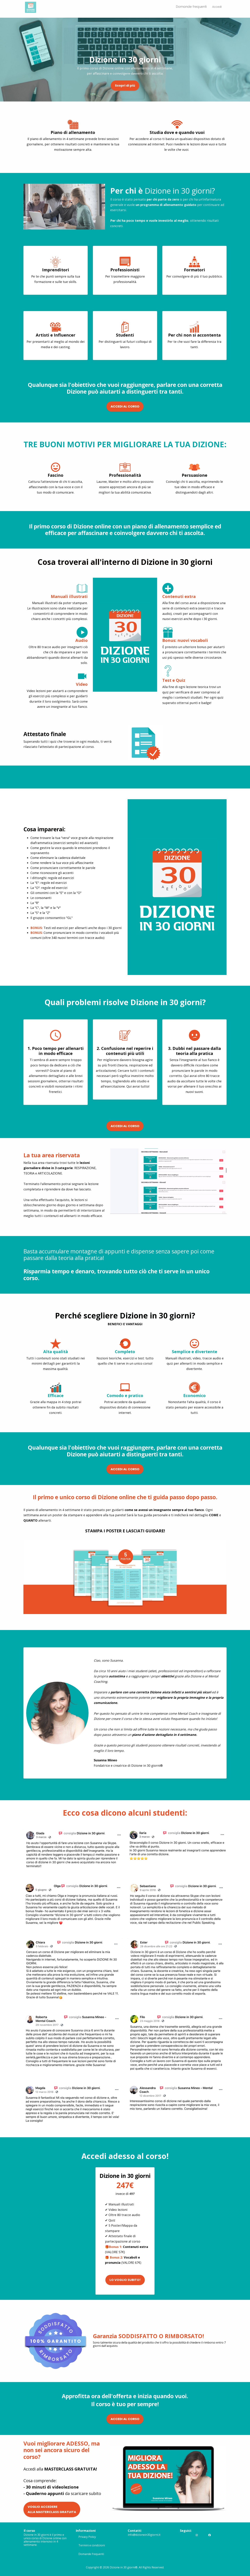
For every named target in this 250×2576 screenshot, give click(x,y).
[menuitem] (216, 9)
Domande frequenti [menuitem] (191, 8)
